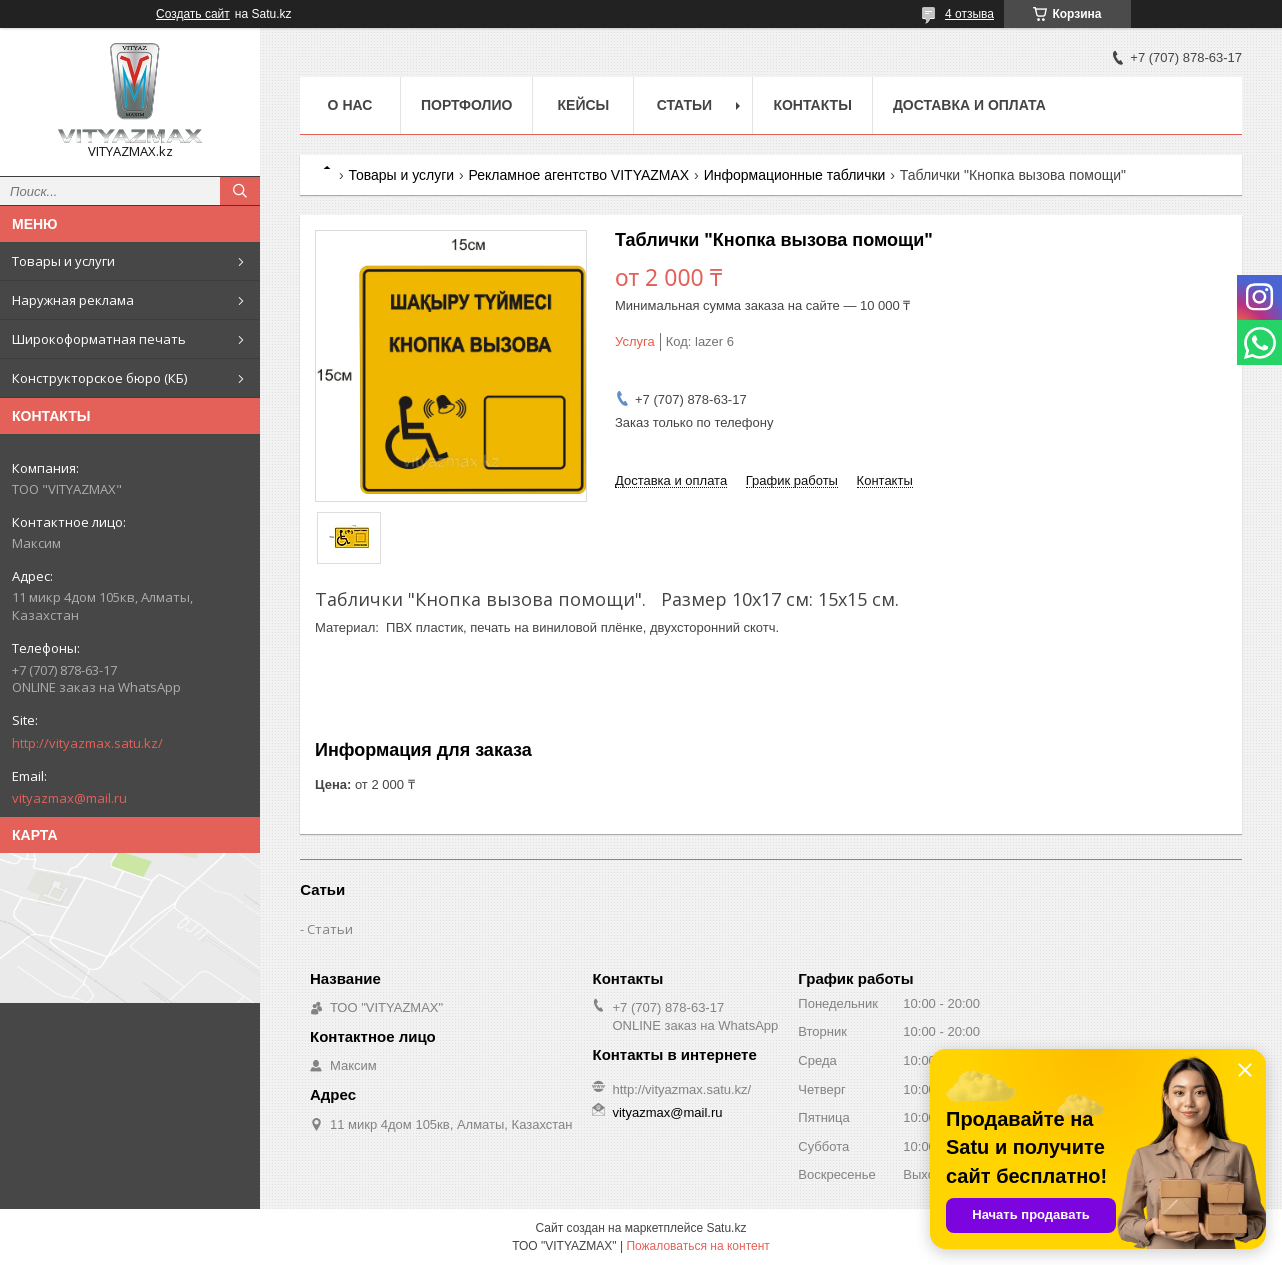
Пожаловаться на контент (697, 1246)
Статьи (685, 105)
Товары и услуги (63, 261)
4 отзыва (969, 14)
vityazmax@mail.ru (69, 798)
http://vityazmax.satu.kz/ (87, 743)
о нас (350, 105)
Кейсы (584, 105)
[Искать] (240, 191)
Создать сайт (193, 14)
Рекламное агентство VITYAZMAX (579, 175)
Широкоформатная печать (99, 339)
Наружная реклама (73, 300)
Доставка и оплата (969, 105)
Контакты (812, 105)
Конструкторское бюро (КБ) (99, 378)
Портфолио (466, 105)
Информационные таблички (795, 175)
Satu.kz (726, 1228)
